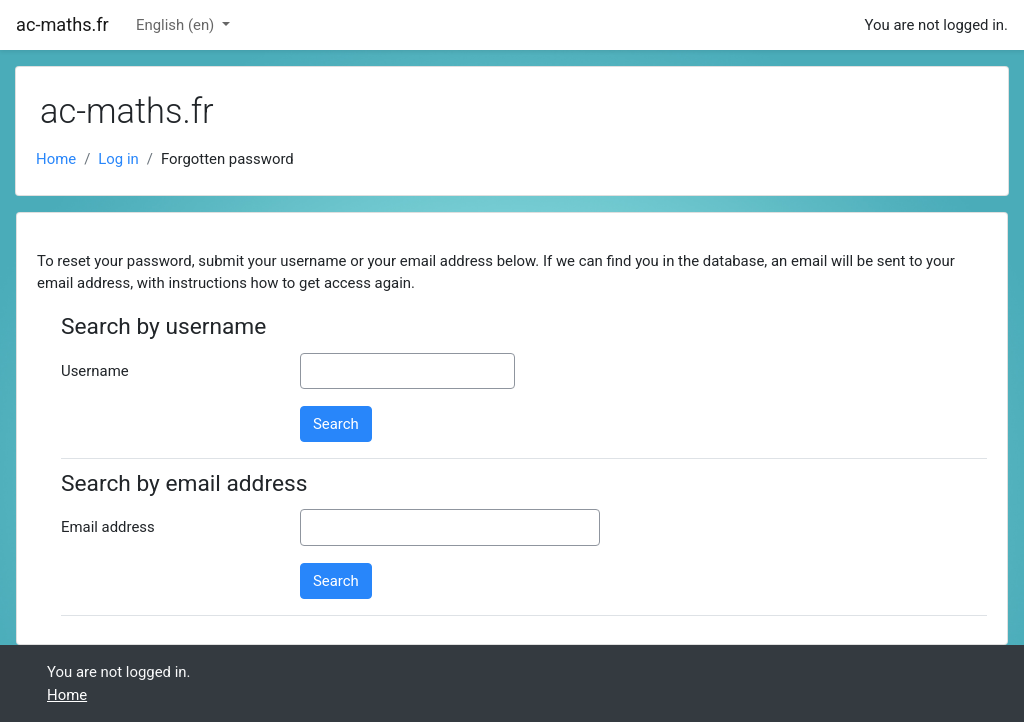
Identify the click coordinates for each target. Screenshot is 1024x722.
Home (56, 159)
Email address (108, 527)
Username (95, 371)
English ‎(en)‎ (177, 25)
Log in (118, 159)
